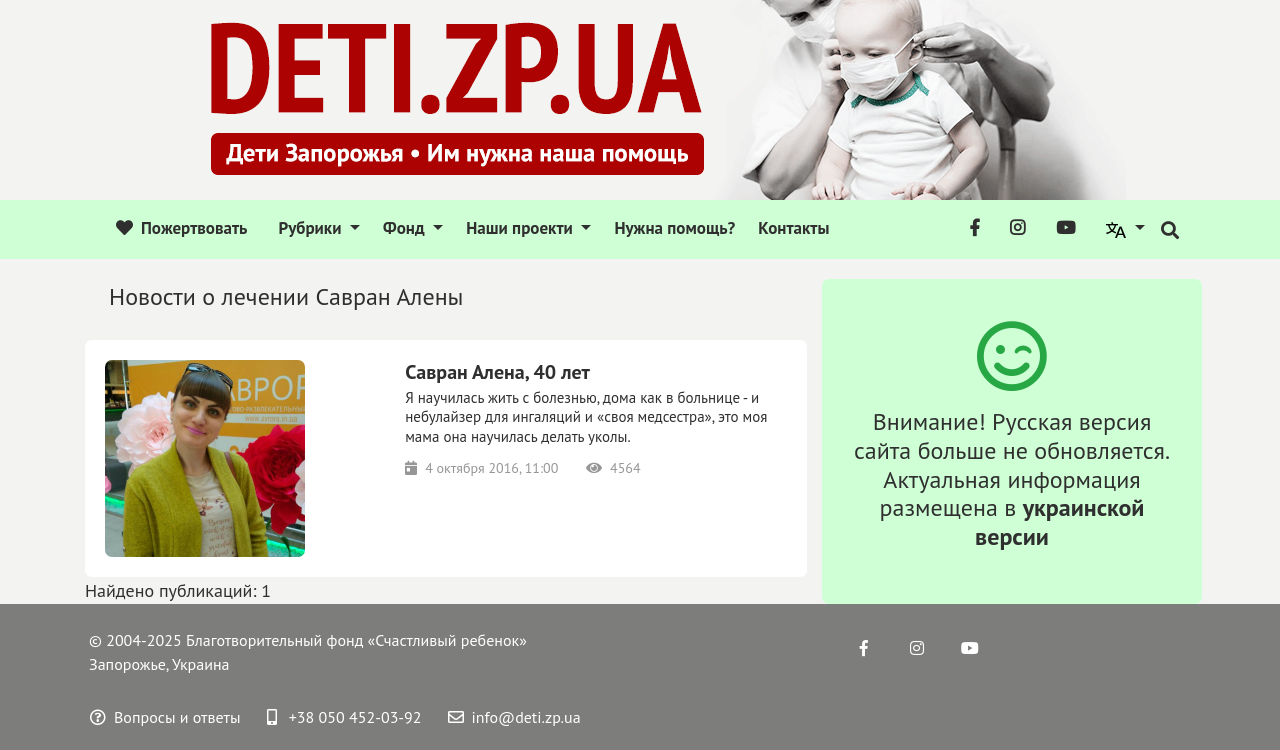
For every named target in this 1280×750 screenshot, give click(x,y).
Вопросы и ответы (165, 717)
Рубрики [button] (311, 228)
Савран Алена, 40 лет (497, 372)
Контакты (793, 228)
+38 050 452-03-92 (344, 717)
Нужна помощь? (674, 228)
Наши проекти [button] (521, 228)
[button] (1126, 229)
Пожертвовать (181, 228)
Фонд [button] (406, 228)
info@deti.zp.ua (514, 717)
